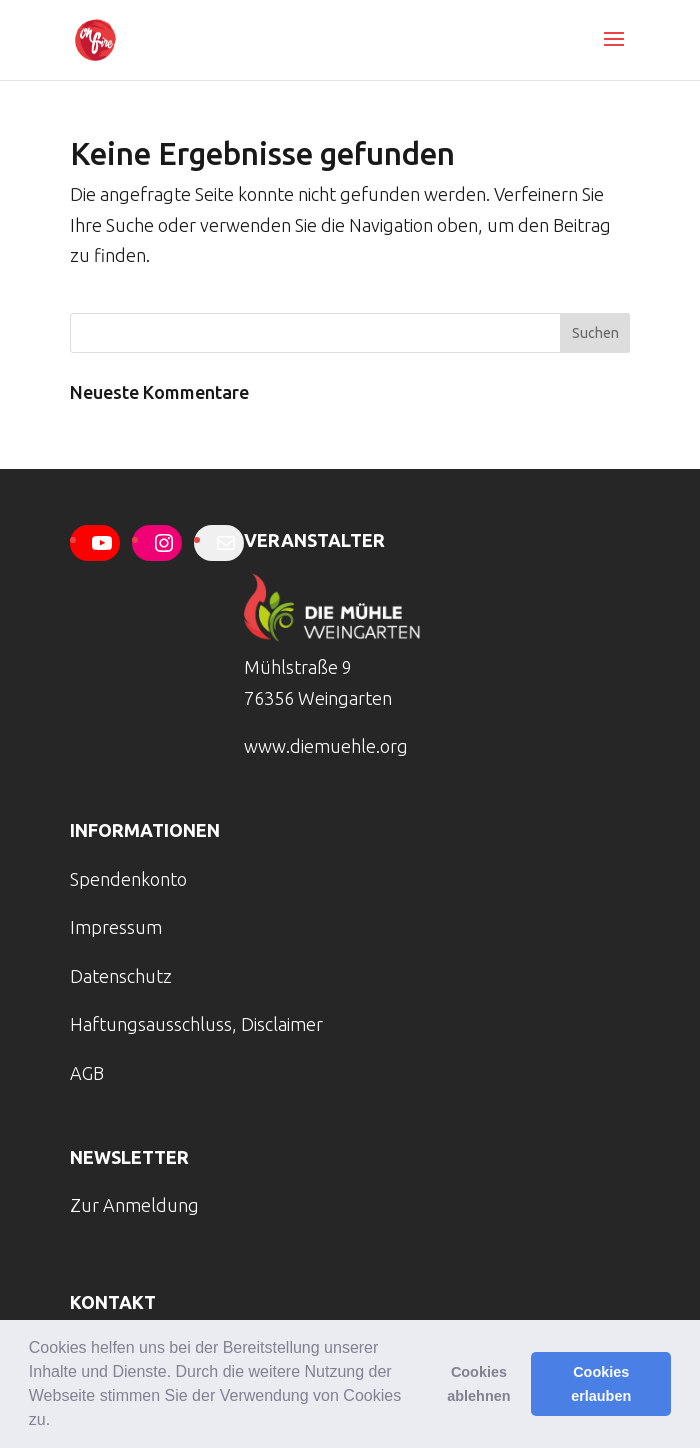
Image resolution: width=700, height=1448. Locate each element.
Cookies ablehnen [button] (478, 1384)
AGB (87, 1073)
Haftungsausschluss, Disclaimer (196, 1024)
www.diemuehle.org (326, 746)
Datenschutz (121, 976)
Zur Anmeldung (134, 1205)
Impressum (116, 927)
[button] (58, 1422)
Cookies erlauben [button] (601, 1384)
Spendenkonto (128, 879)
